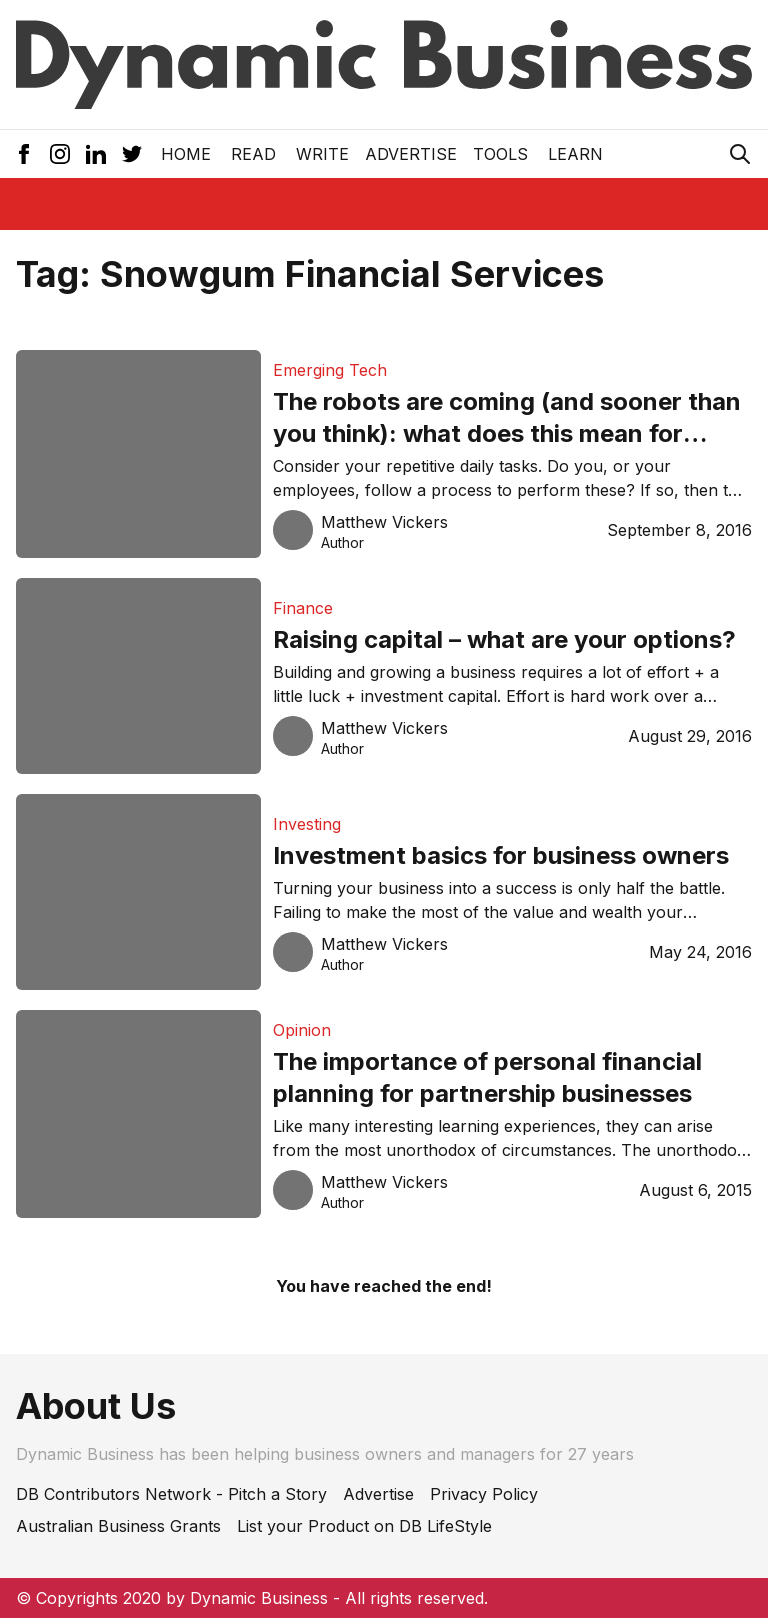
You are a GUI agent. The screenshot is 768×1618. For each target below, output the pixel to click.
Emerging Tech (330, 370)
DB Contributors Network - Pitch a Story (171, 1494)
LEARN (575, 154)
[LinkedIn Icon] (96, 154)
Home (186, 154)
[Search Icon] (740, 154)
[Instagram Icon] (60, 154)
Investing (307, 824)
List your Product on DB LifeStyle (364, 1526)
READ (253, 154)
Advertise (411, 154)
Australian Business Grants (118, 1526)
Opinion (302, 1030)
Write (322, 154)
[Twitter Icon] (132, 154)
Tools (500, 154)
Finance (303, 608)
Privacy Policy (484, 1494)
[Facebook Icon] (24, 154)
